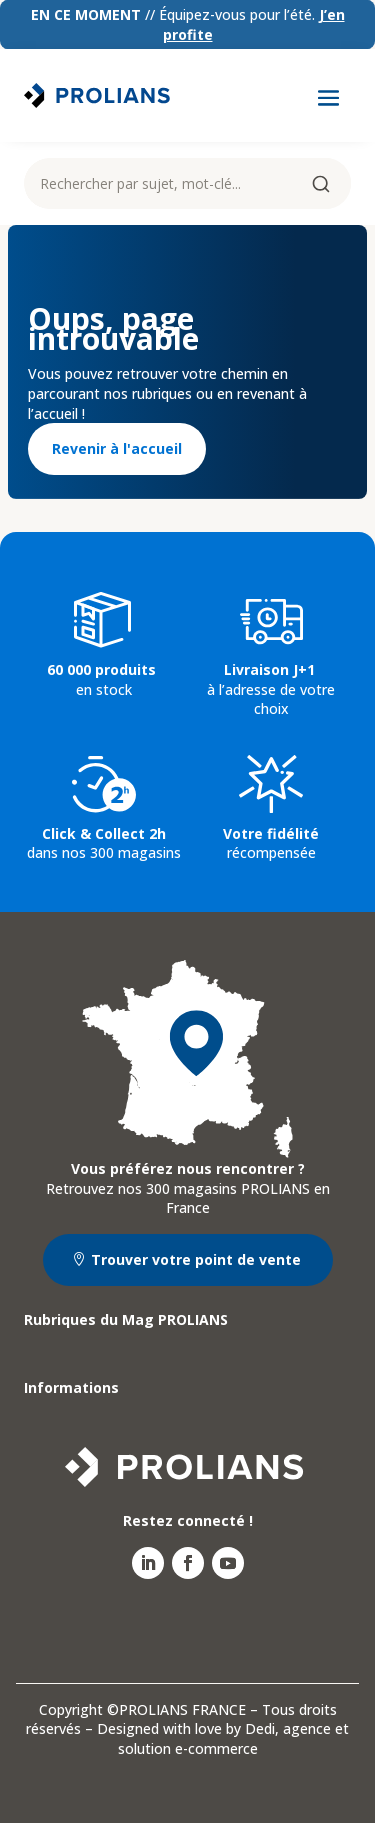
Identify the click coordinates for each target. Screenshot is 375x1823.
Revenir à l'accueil (117, 448)
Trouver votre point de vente (196, 1259)
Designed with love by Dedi (186, 1728)
